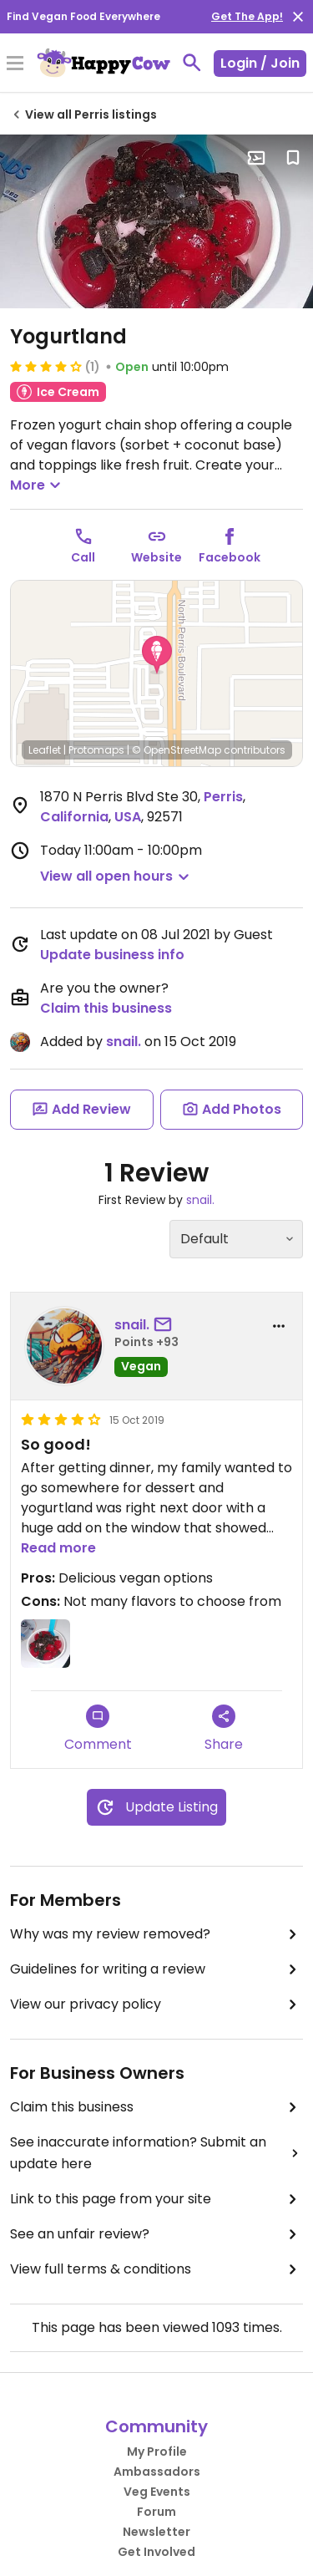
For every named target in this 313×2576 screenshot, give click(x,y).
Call (83, 557)
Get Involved (156, 2551)
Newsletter (156, 2531)
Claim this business (106, 1008)
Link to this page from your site (156, 2199)
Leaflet (44, 750)
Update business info (112, 954)
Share (223, 1729)
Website (156, 557)
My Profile (157, 2451)
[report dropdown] (279, 1326)
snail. (123, 1041)
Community (156, 2426)
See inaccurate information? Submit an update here (156, 2152)
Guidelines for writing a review (156, 1969)
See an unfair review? (156, 2234)
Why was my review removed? (156, 1934)
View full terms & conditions (156, 2269)
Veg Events (157, 2491)
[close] (298, 17)
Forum (156, 2511)
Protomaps (96, 750)
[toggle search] (192, 62)
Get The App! (247, 16)
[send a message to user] (166, 1325)
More (37, 485)
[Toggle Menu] (15, 64)
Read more (58, 1547)
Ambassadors (157, 2471)
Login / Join (260, 63)
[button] (157, 655)
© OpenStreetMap (176, 750)
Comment (98, 1729)
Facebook (229, 557)
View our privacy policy (156, 2004)
